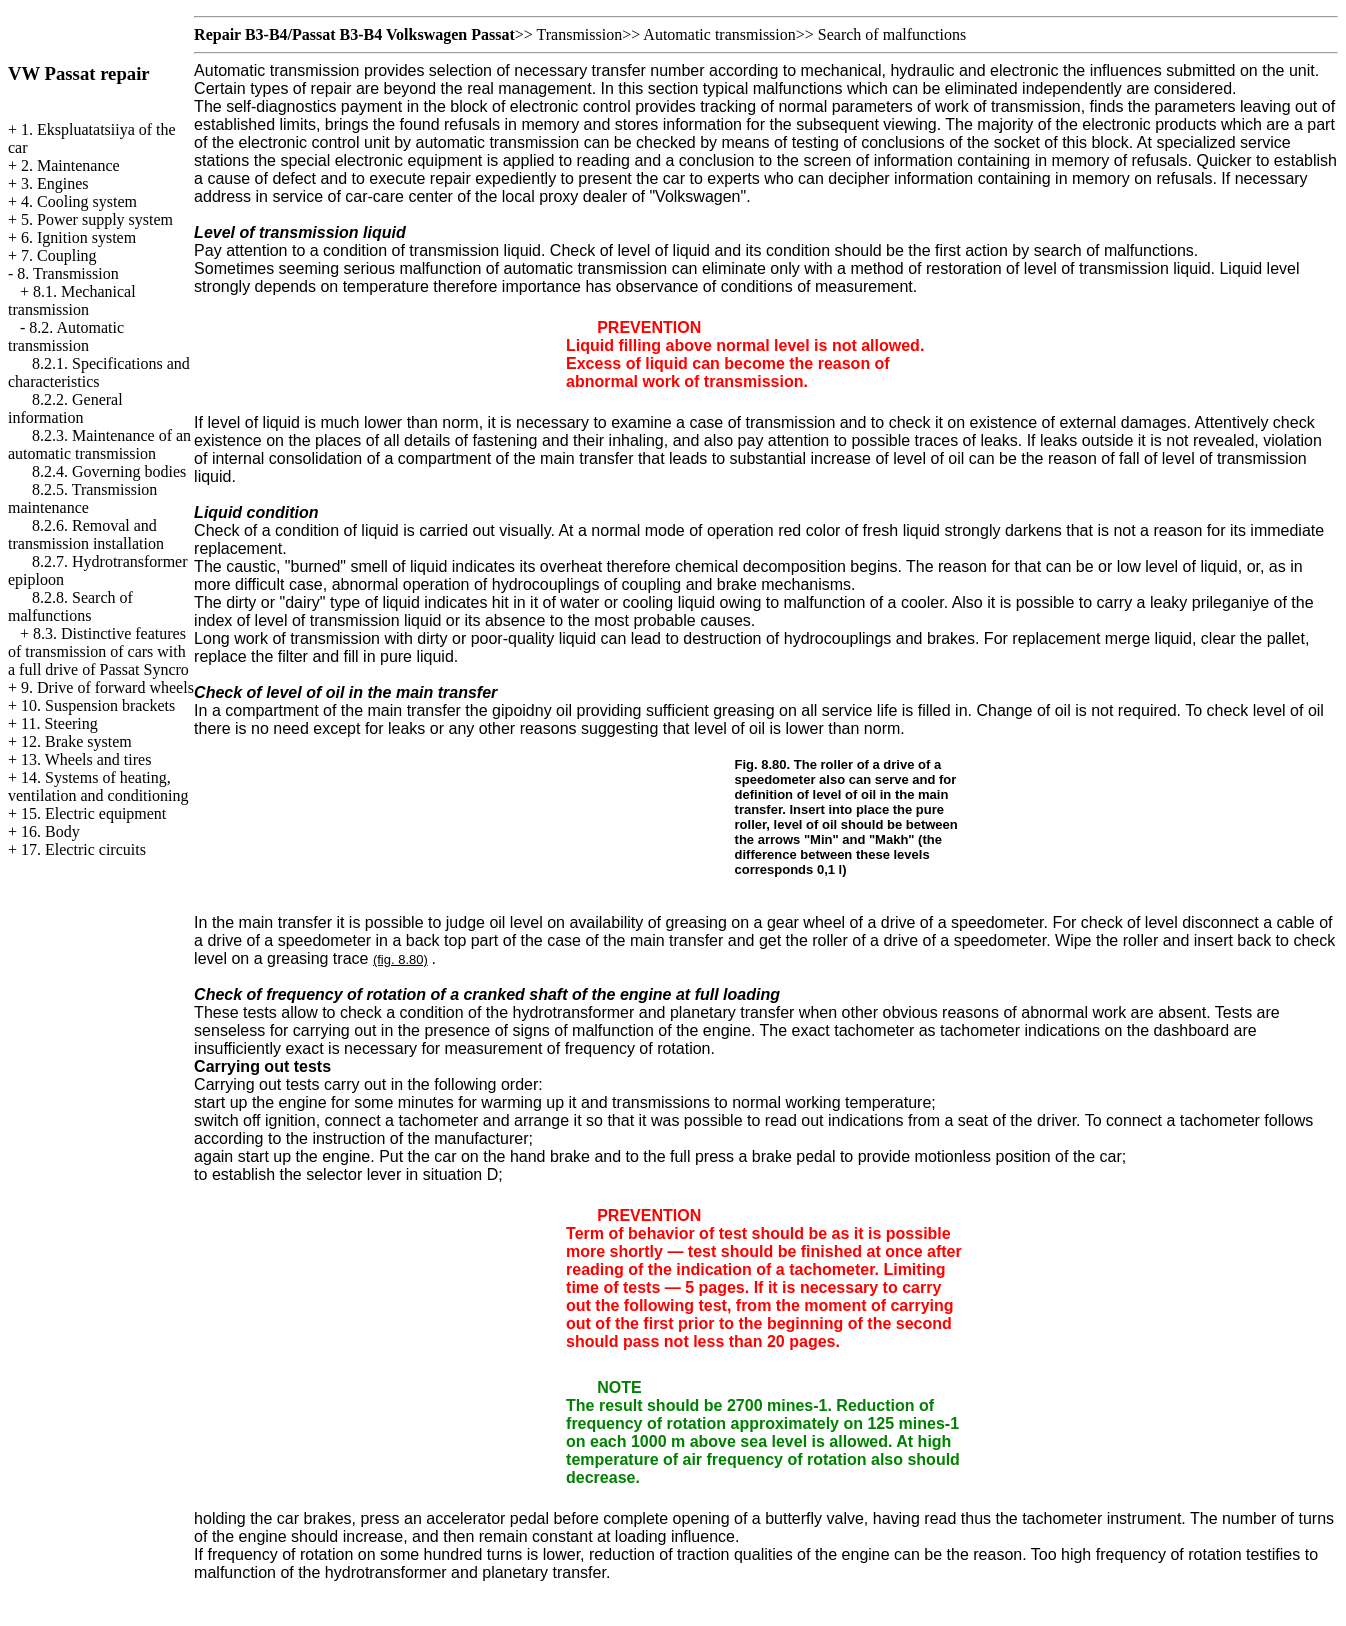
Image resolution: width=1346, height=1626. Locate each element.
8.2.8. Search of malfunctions (70, 606)
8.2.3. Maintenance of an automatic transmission (99, 444)
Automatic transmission (719, 34)
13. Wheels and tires (86, 759)
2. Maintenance (70, 165)
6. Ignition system (78, 237)
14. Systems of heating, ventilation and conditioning (98, 786)
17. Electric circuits (83, 849)
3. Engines (55, 183)
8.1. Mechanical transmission (72, 300)
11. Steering (59, 723)
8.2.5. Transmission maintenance (82, 498)
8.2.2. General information (65, 408)
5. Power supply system (97, 219)
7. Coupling (59, 255)
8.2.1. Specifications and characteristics (99, 372)
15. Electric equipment (93, 813)
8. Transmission (67, 273)
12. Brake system (76, 741)
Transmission (580, 34)
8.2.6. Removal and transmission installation (86, 534)
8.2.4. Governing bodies (109, 471)
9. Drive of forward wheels (107, 687)
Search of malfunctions (892, 34)
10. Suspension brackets (98, 705)
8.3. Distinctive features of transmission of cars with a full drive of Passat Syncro (98, 651)
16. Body (50, 831)
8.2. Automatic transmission (66, 336)
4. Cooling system (79, 201)
